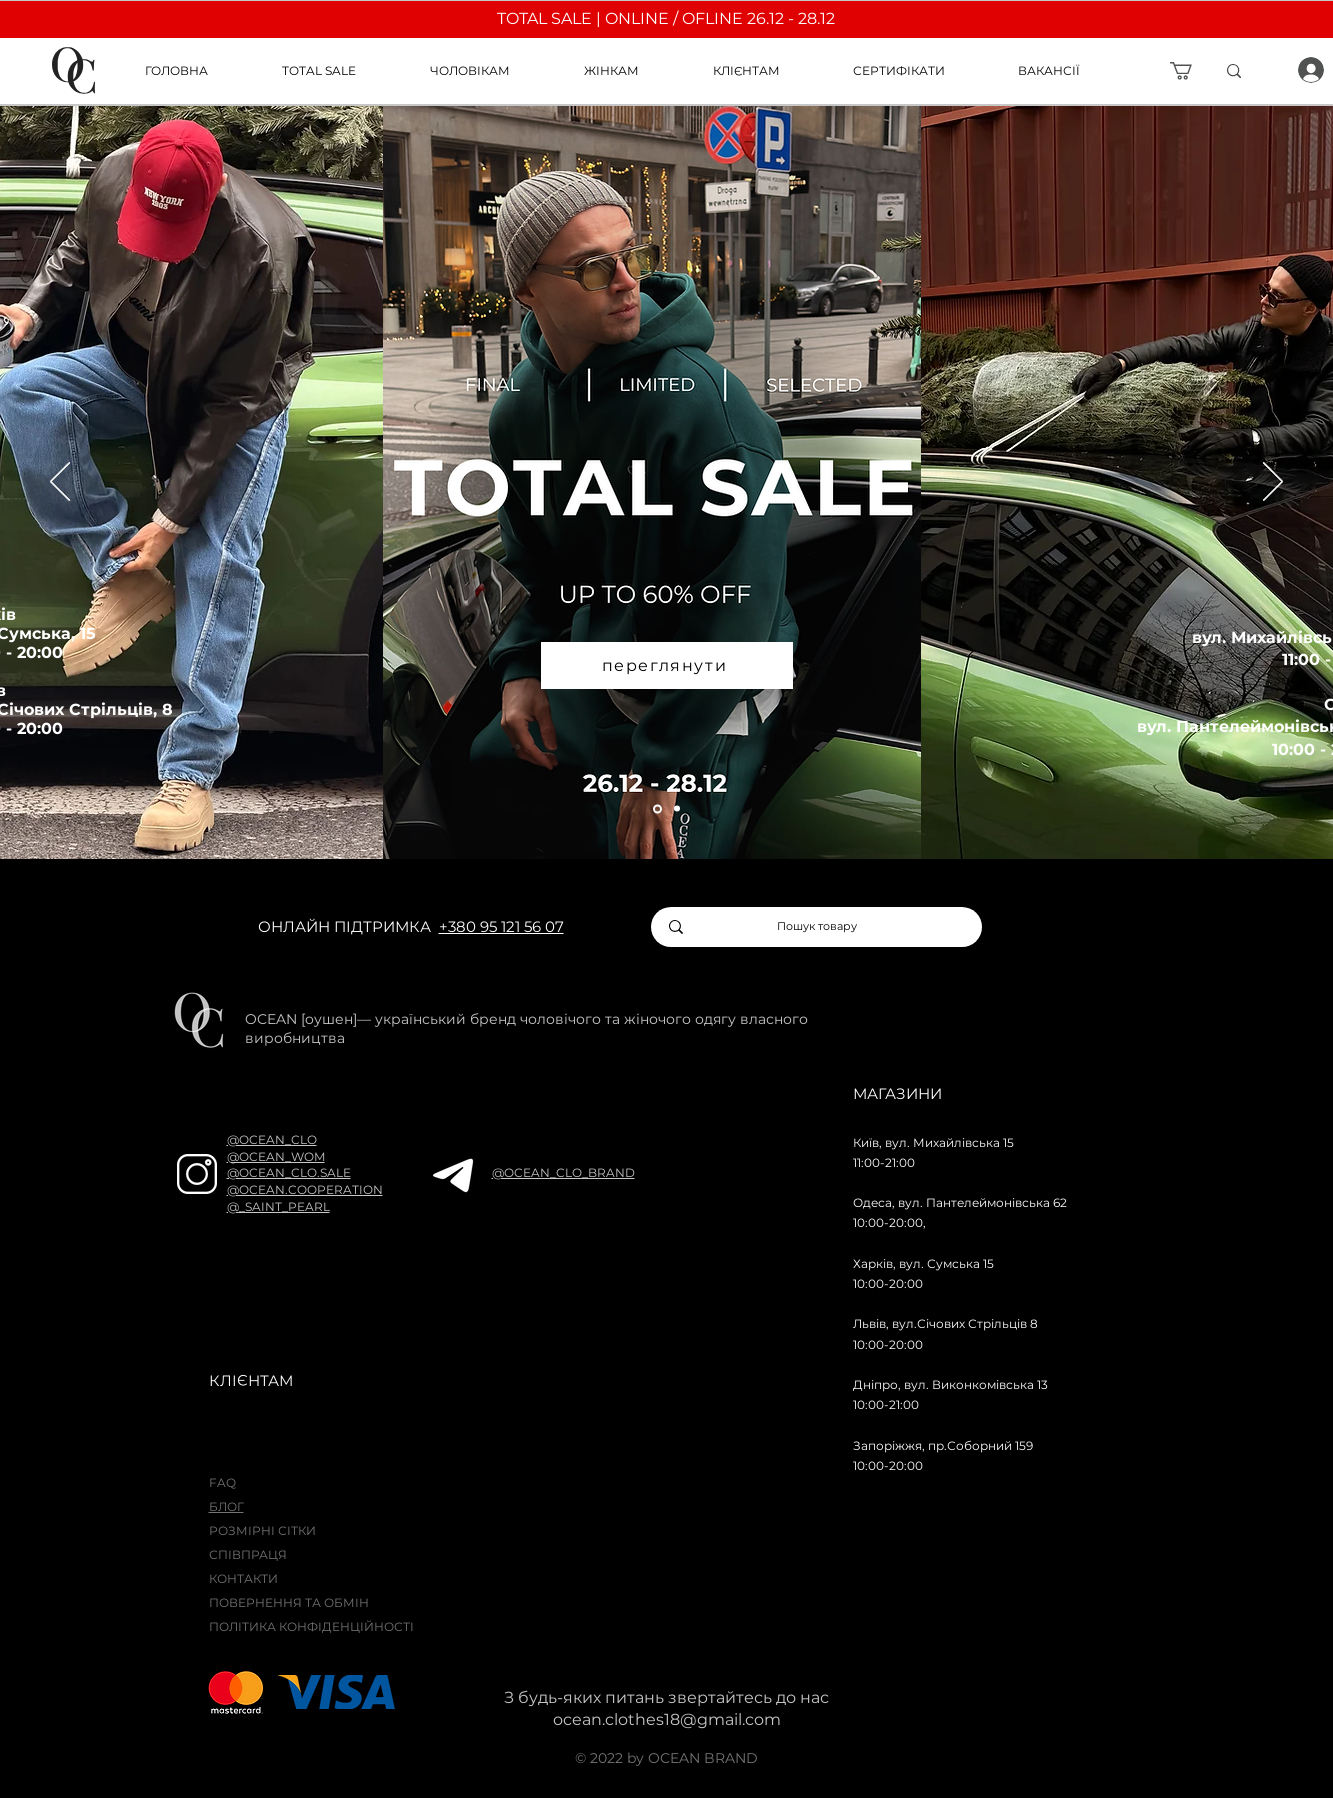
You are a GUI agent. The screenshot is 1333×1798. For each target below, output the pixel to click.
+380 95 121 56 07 (501, 926)
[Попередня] (60, 483)
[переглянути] (667, 665)
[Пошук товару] (817, 927)
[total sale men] (657, 808)
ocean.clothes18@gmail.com (667, 1719)
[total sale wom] (677, 809)
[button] (768, 70)
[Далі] (1273, 483)
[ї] (1265, 71)
